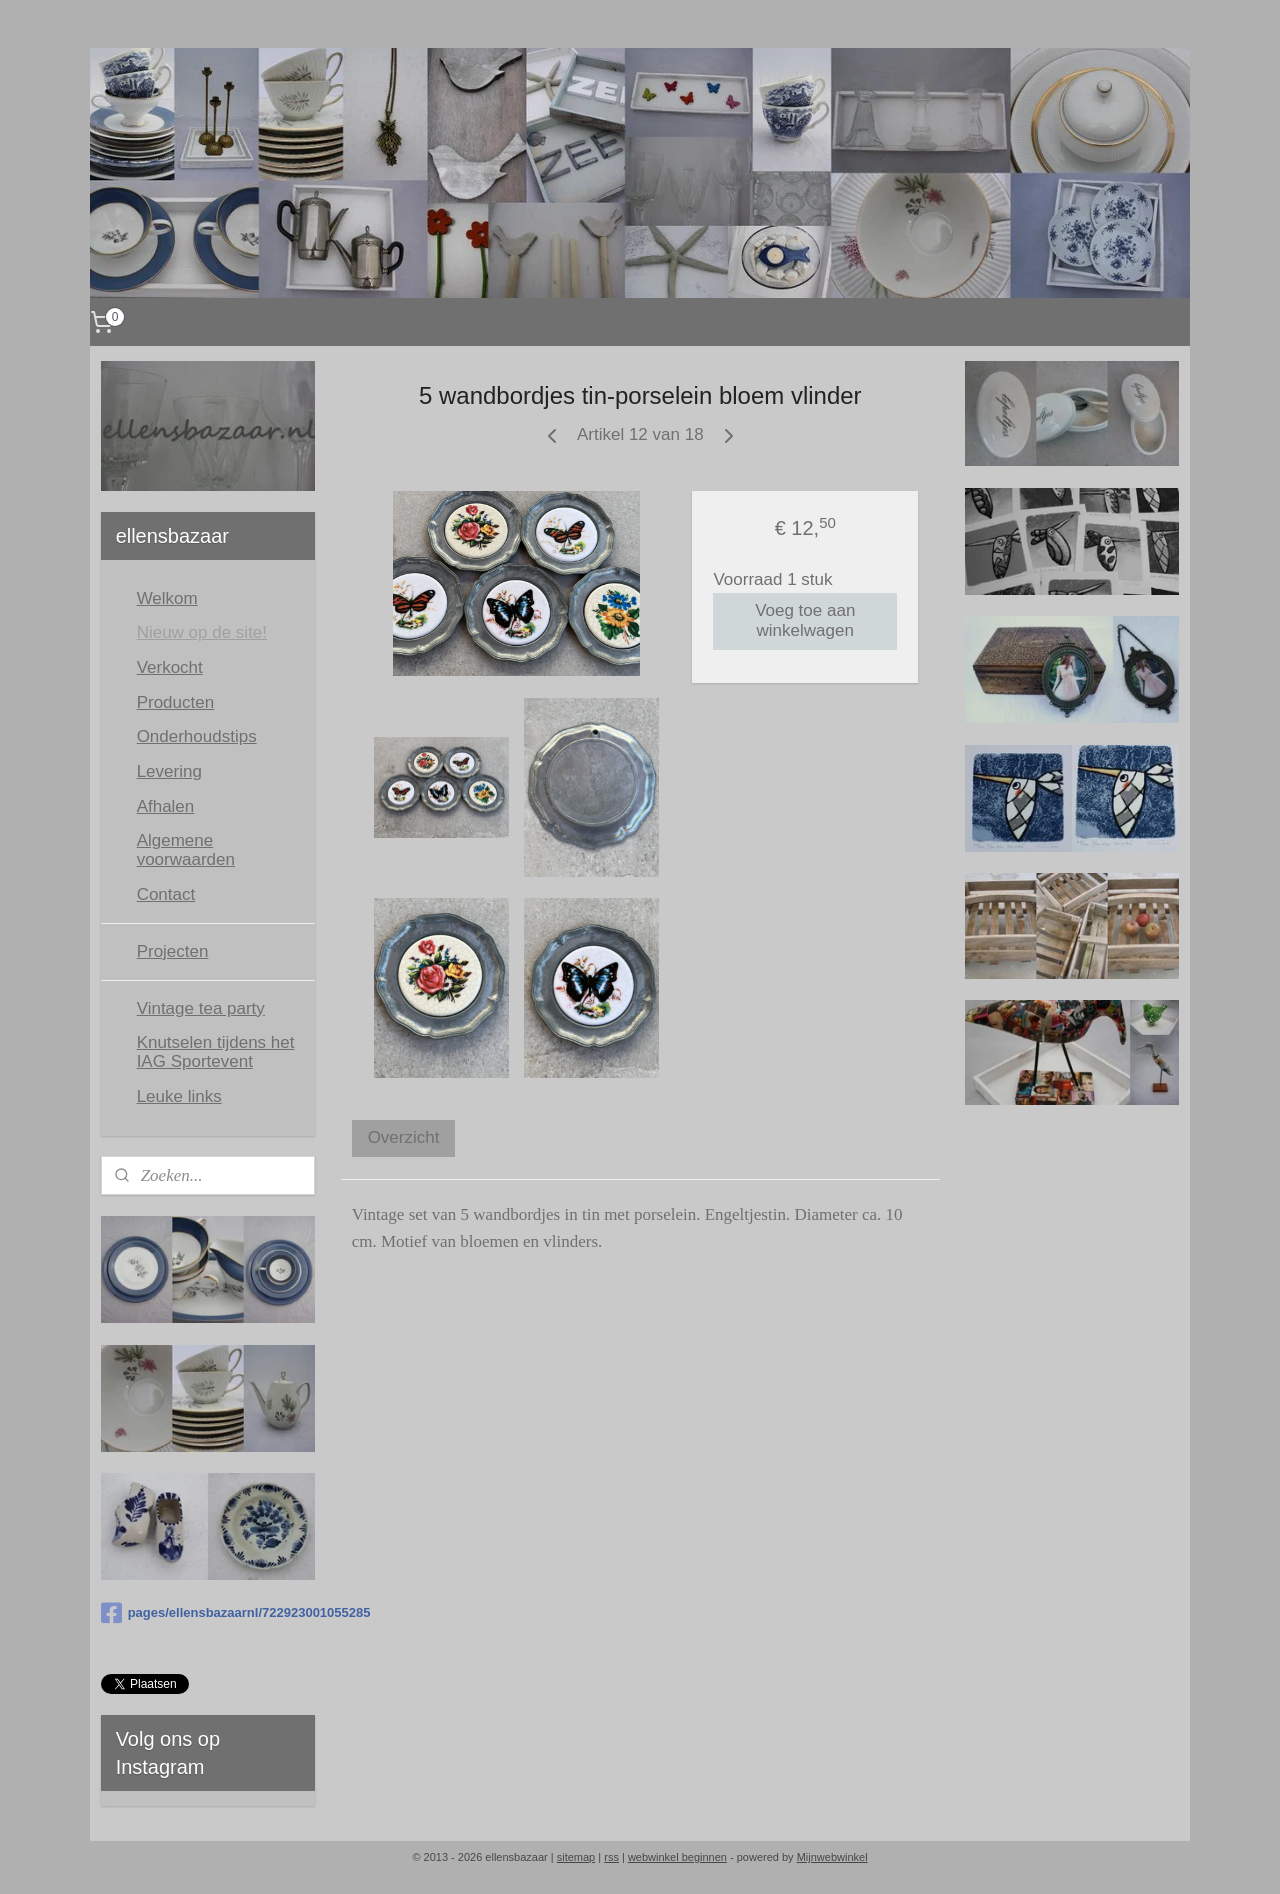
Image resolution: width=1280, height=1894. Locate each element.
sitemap (576, 1857)
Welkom (167, 598)
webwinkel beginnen (677, 1857)
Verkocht (170, 667)
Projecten (173, 951)
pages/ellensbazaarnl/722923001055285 (208, 1613)
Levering (169, 771)
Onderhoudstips (197, 736)
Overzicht (403, 1137)
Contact (166, 894)
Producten (176, 702)
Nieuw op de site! (202, 632)
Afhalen (166, 806)
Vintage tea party (201, 1008)
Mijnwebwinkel (832, 1857)
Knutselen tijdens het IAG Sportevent (216, 1052)
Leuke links (179, 1096)
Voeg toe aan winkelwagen (805, 620)
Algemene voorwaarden (186, 850)
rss (611, 1857)
